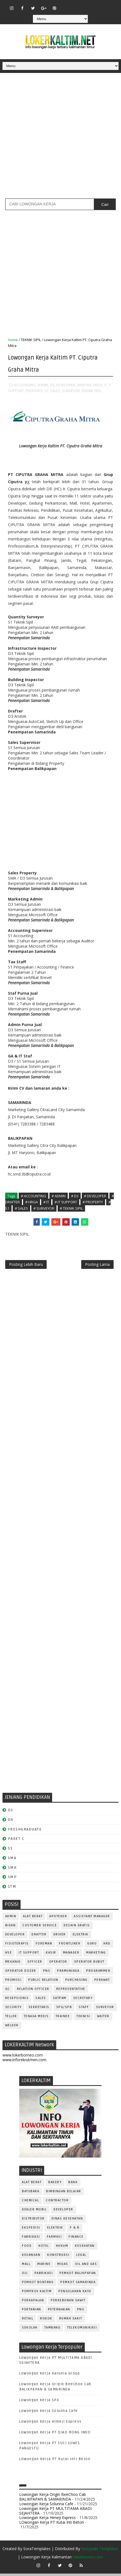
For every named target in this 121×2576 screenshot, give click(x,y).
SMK (12, 1870)
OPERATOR (58, 1964)
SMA (12, 1860)
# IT (46, 1201)
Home (13, 339)
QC (7, 1992)
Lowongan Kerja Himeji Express (50, 2424)
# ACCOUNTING (33, 1195)
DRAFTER (39, 1937)
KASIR (51, 1955)
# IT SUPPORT (66, 1201)
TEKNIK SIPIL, (91, 390)
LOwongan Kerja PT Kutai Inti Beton (54, 2461)
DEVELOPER (15, 1937)
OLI (25, 2276)
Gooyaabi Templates (99, 2551)
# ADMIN (59, 1195)
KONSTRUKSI (58, 2258)
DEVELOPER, (66, 384)
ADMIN (10, 1919)
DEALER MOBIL (34, 2212)
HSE (8, 1955)
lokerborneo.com (88, 2559)
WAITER (103, 2019)
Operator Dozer (20, 1973)
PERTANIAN (31, 2312)
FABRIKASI (31, 2239)
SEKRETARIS (39, 2010)
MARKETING (96, 1955)
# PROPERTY (93, 1201)
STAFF (84, 2010)
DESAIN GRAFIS (77, 1928)
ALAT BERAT (33, 1919)
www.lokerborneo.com (22, 2057)
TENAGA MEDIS (36, 2019)
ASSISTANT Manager (92, 1919)
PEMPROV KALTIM (37, 2294)
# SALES (21, 1208)
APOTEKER (58, 1919)
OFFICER (34, 1964)
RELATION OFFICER (33, 1992)
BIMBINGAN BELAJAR (63, 2194)
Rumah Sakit (70, 2321)
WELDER (12, 2028)
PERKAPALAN (33, 2303)
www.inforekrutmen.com (24, 2062)
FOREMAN (44, 1946)
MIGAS (62, 2267)
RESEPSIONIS (17, 2001)
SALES (40, 2001)
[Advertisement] (60, 137)
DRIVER (60, 1937)
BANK (73, 2185)
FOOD (27, 2248)
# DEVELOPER (95, 1195)
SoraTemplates (36, 2551)
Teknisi (83, 2019)
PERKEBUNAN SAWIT (68, 2303)
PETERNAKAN (59, 2312)
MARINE (43, 2267)
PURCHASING (76, 1983)
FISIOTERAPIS (17, 1946)
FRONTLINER (69, 1946)
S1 (10, 1851)
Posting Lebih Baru (26, 1266)
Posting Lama (97, 1266)
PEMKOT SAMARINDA (77, 2285)
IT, (106, 384)
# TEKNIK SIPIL (71, 1208)
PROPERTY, (35, 390)
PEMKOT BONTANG (38, 2285)
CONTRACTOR (57, 2203)
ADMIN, (43, 384)
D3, (52, 384)
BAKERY (54, 2185)
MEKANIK (13, 1964)
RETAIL (27, 2321)
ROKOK (46, 2321)
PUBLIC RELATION (43, 1983)
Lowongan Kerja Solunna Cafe (48, 2413)
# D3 (74, 1195)
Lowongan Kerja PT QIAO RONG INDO (55, 2435)
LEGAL (81, 2258)
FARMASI (54, 2239)
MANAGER (71, 1955)
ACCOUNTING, (24, 384)
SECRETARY (83, 2001)
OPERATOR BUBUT (89, 1964)
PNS (46, 1973)
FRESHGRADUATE (25, 1831)
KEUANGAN (31, 2258)
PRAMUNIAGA (68, 1973)
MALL (26, 2267)
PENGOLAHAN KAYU (74, 2294)
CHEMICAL (30, 2203)
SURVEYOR (105, 2010)
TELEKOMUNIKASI (82, 2330)
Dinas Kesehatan (67, 2221)
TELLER (11, 2019)
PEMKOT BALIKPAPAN (78, 2276)
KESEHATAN (85, 2248)
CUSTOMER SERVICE (39, 1928)
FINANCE (76, 2239)
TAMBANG (52, 2330)
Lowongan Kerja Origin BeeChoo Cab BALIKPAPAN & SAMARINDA (52, 2499)
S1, (46, 390)
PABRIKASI (44, 2276)
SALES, (55, 390)
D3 (10, 1812)
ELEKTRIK (81, 1937)
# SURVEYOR (43, 1208)
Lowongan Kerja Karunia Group (49, 2376)
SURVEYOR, (71, 390)
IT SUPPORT (29, 1955)
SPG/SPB (64, 2010)
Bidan (10, 1928)
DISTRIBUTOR (33, 2221)
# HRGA (31, 1201)
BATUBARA (30, 2194)
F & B (75, 2230)
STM (12, 1889)
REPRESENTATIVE (70, 1992)
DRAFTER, (84, 384)
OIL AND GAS (86, 2267)
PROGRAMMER (98, 1973)
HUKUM (62, 2248)
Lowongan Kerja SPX (39, 2402)
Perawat (102, 1983)
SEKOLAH (30, 2330)
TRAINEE (63, 2019)
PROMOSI (13, 1983)
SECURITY (13, 2010)
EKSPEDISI (31, 2230)
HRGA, (98, 384)
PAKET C (16, 1841)
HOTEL (43, 2248)
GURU (92, 1946)
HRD (107, 1946)
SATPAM (59, 2001)
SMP (12, 1879)
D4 (10, 1822)
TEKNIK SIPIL (31, 339)
